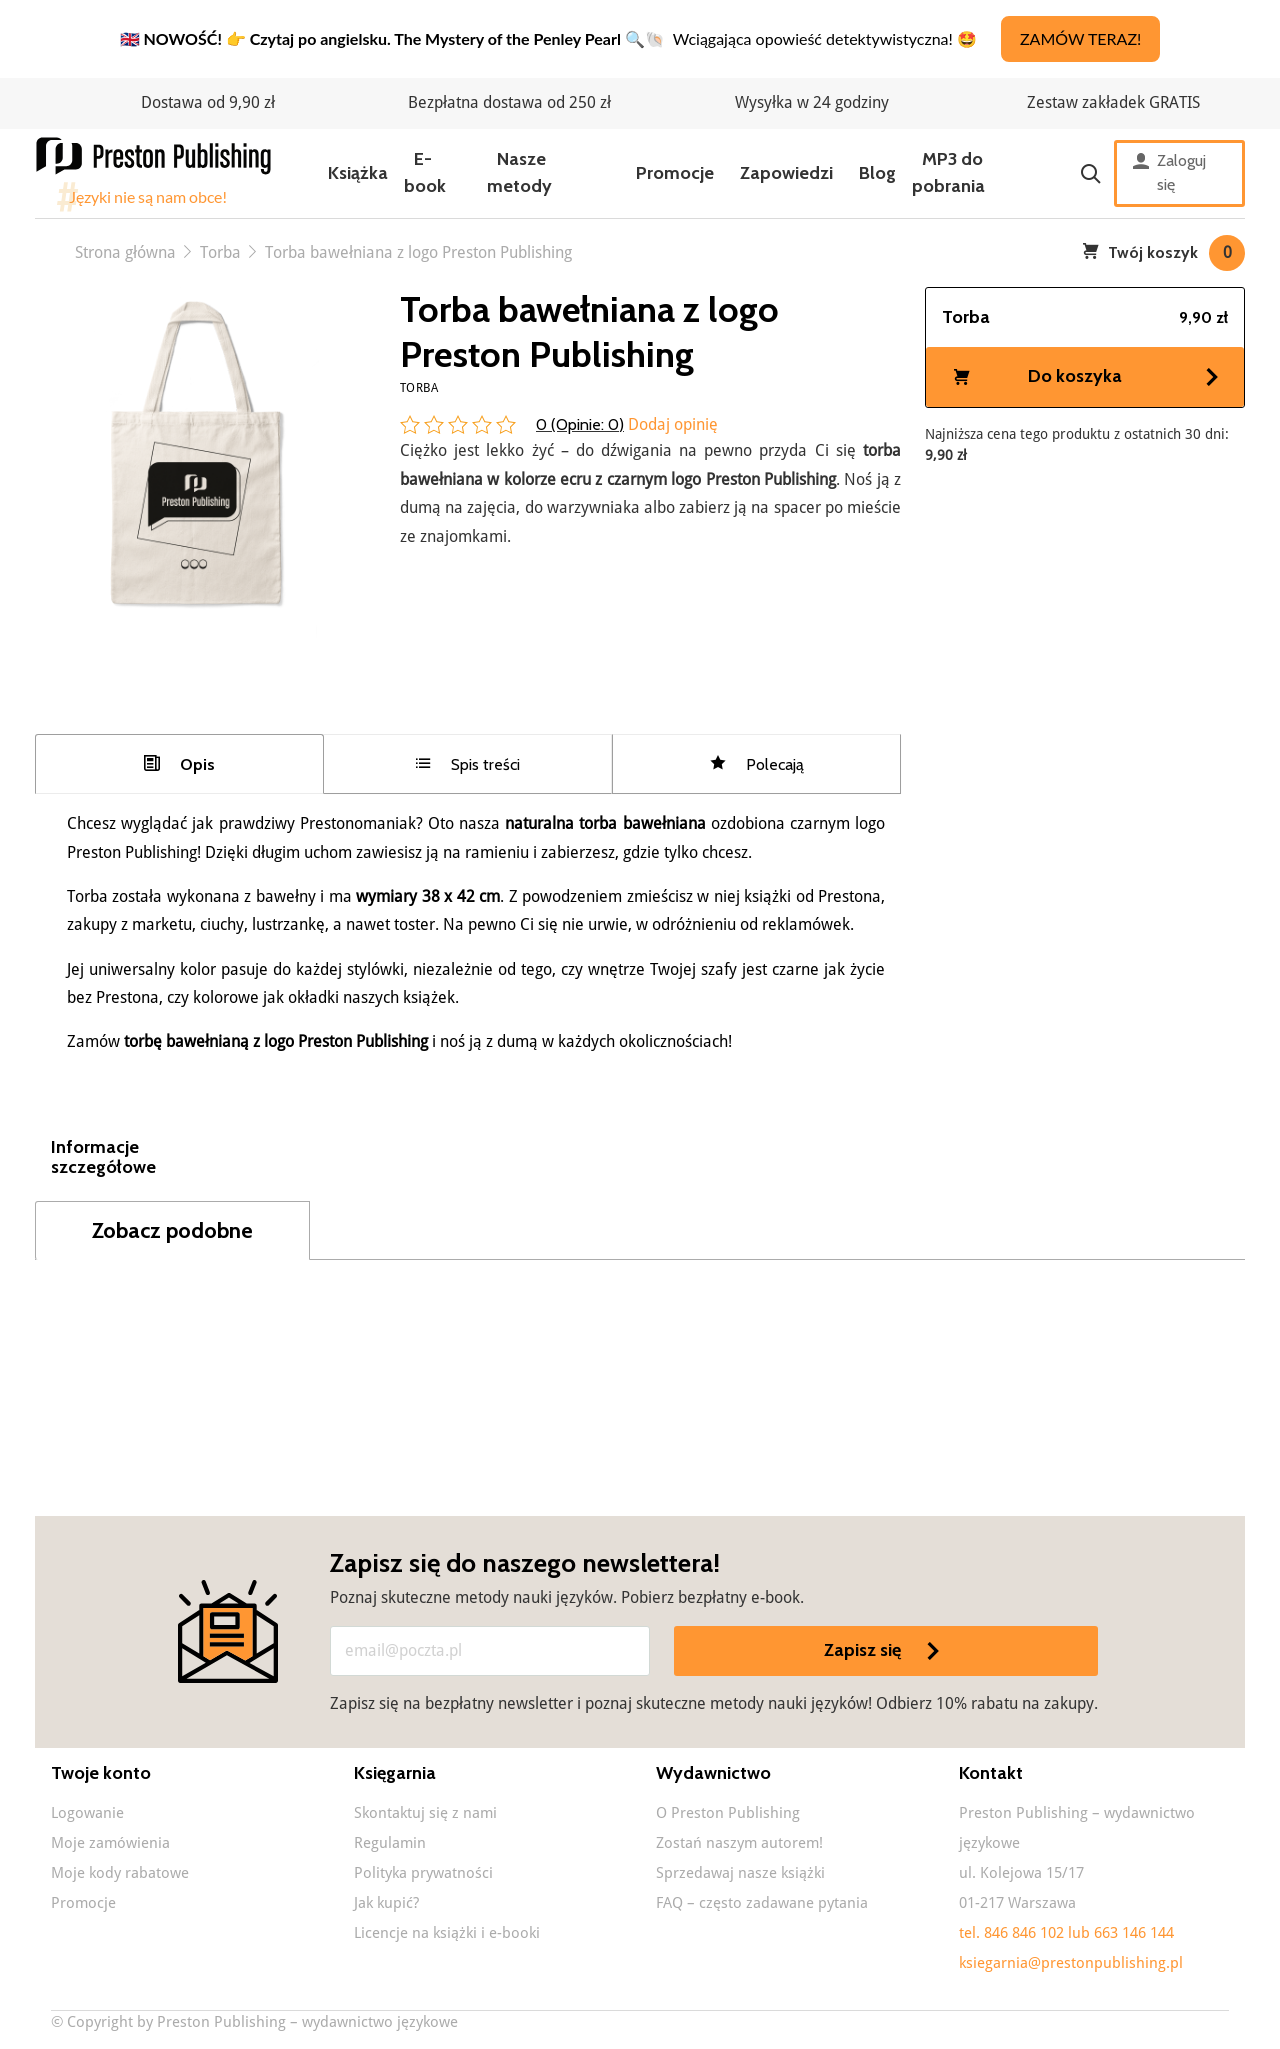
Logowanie (87, 1813)
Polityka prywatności (423, 1873)
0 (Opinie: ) (580, 424)
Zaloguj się (1169, 173)
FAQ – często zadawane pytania (762, 1903)
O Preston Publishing (728, 1813)
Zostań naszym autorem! (739, 1843)
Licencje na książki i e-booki (447, 1933)
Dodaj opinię (671, 424)
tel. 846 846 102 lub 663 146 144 (1066, 1933)
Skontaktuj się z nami (425, 1813)
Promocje (675, 173)
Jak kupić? (386, 1903)
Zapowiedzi (786, 173)
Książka (358, 173)
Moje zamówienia (110, 1843)
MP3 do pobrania (948, 172)
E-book (425, 172)
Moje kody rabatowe (120, 1873)
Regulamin (390, 1843)
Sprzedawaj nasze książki (740, 1873)
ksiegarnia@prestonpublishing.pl (1071, 1963)
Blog (877, 173)
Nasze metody (519, 172)
